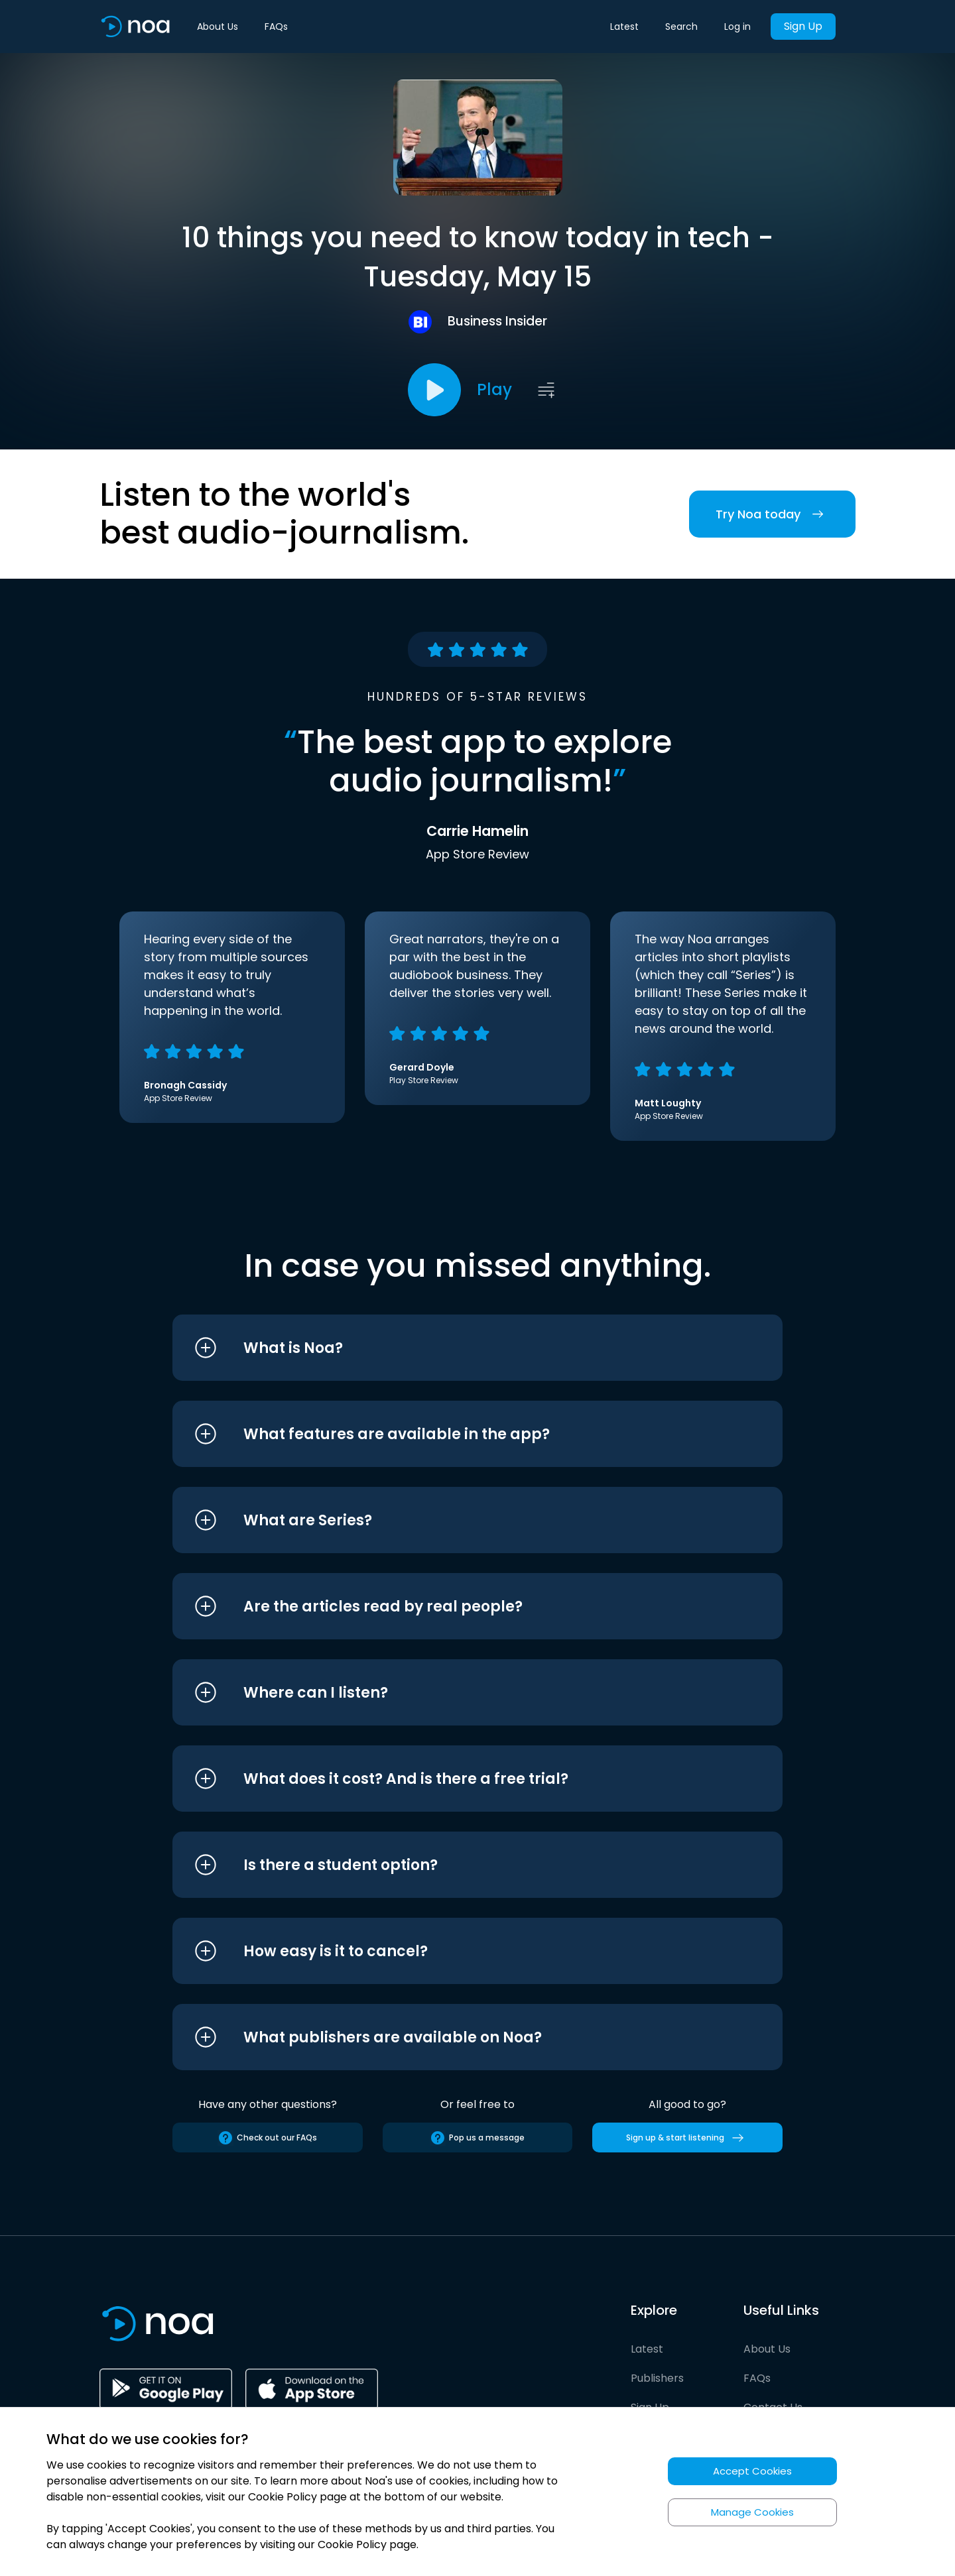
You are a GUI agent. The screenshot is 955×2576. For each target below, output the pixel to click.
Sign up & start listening (687, 2137)
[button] (452, 1347)
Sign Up (803, 26)
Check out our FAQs (267, 2138)
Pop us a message (477, 2138)
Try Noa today (772, 514)
